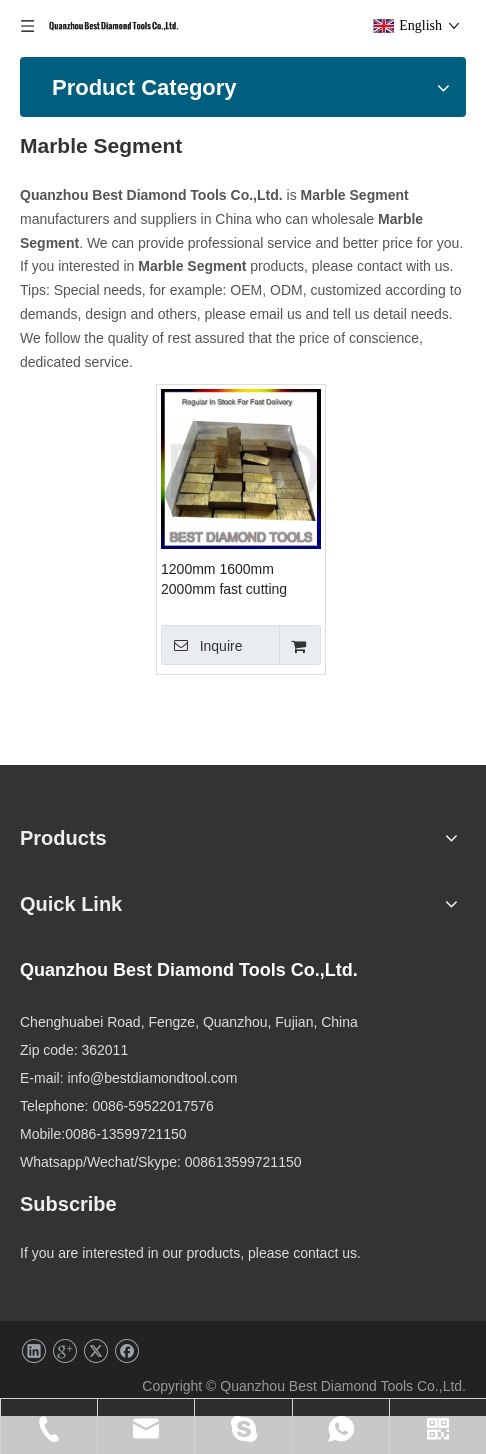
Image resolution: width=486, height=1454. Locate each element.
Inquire (262, 647)
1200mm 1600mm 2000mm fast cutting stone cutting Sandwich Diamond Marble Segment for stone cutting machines (302, 582)
